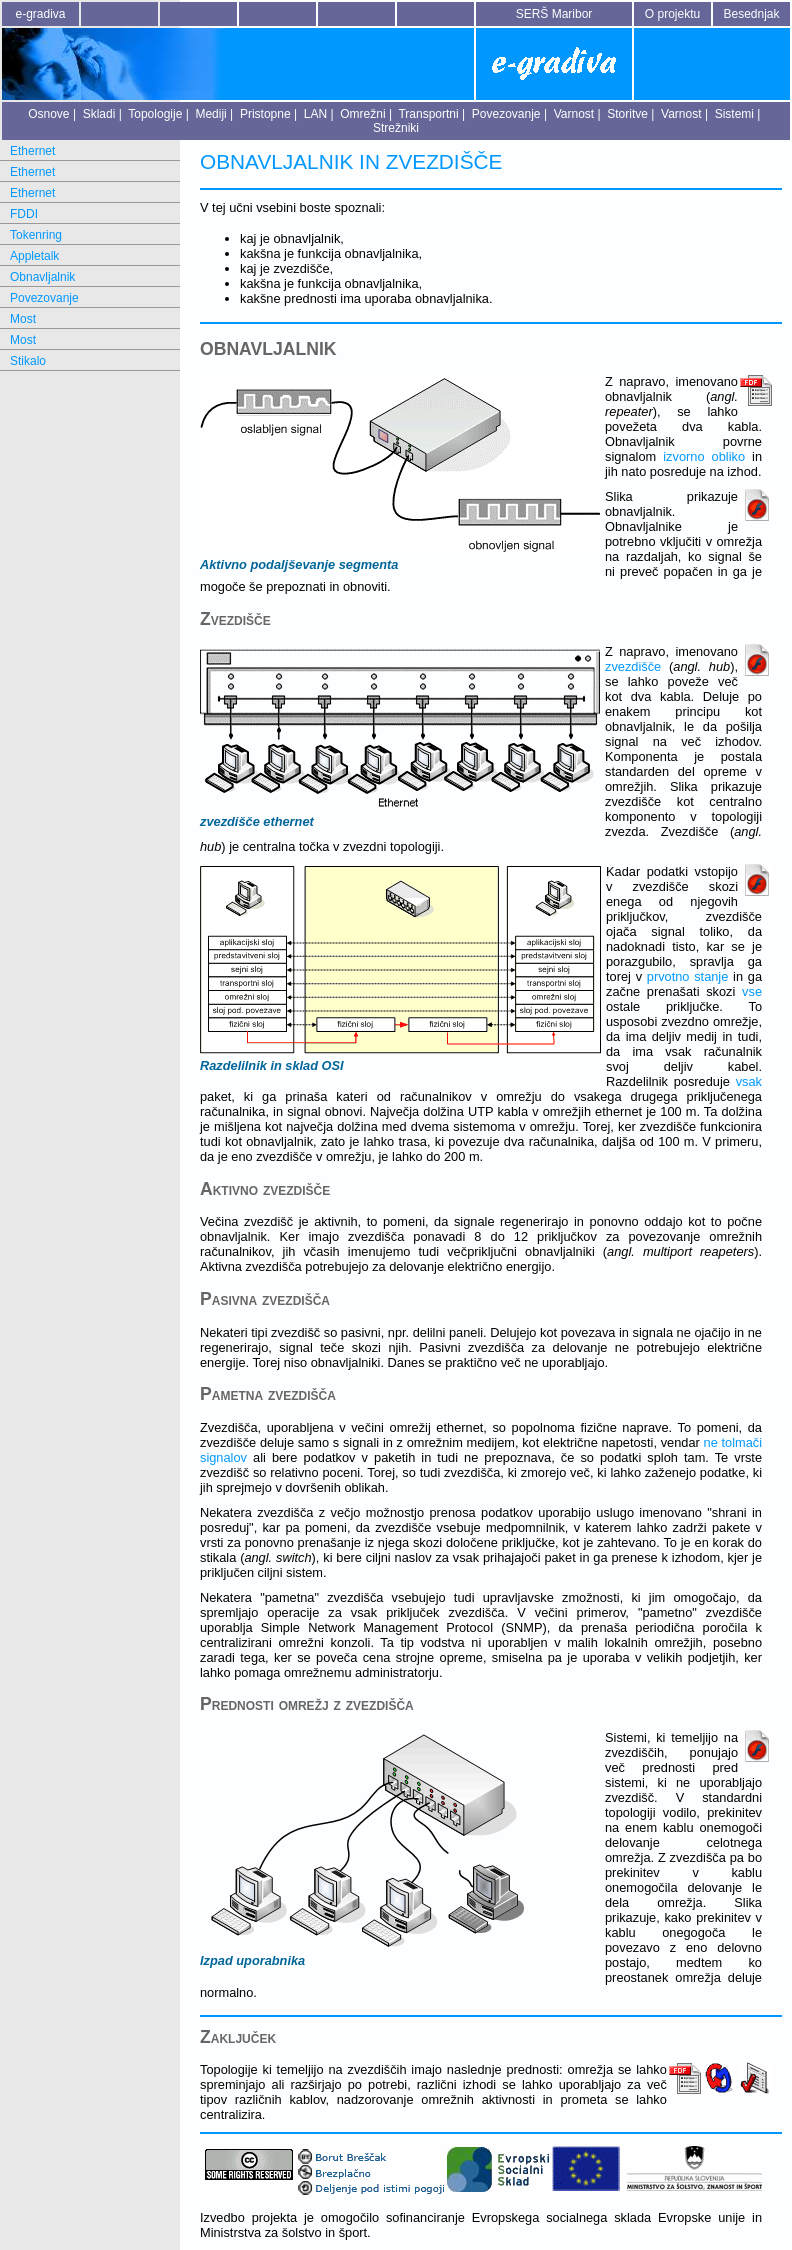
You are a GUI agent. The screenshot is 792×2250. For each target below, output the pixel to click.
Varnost (574, 114)
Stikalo (28, 361)
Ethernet (32, 151)
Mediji (210, 114)
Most (23, 319)
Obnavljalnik (42, 277)
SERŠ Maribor (554, 14)
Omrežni (362, 114)
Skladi (99, 114)
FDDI (24, 214)
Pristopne (265, 114)
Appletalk (34, 256)
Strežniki (396, 128)
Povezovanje (506, 114)
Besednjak (751, 14)
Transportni (428, 114)
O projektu (672, 14)
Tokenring (36, 235)
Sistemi (734, 114)
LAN (315, 114)
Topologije (155, 114)
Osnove (48, 114)
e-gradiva (40, 14)
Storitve (627, 114)
